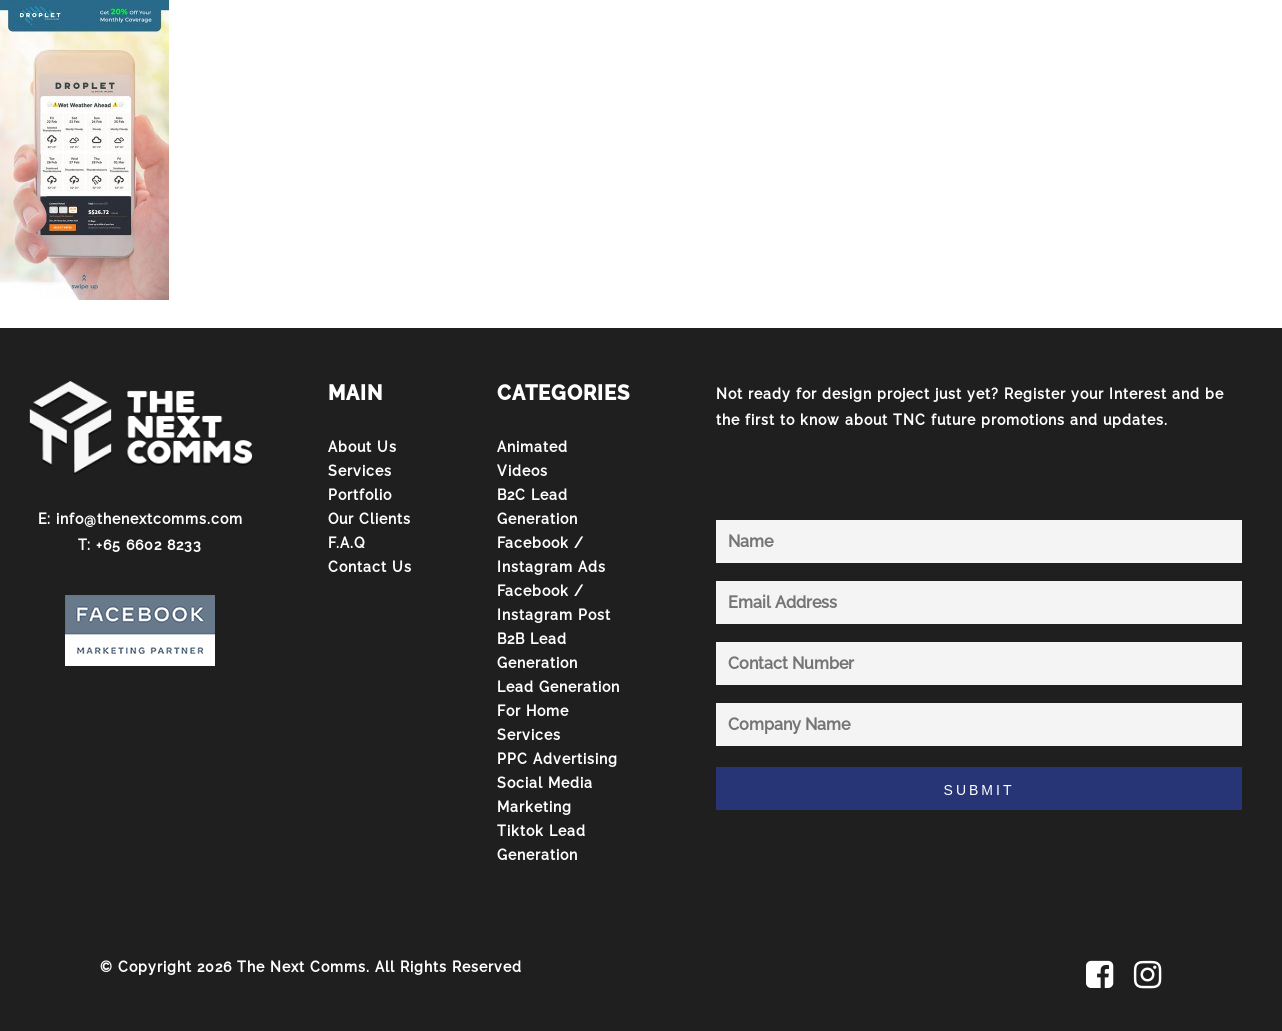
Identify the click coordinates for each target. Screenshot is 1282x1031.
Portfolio (360, 495)
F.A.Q (346, 543)
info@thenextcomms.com (149, 519)
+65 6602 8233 (149, 545)
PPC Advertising (557, 759)
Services (360, 471)
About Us (362, 447)
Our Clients (369, 519)
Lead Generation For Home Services (558, 711)
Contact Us (370, 567)
